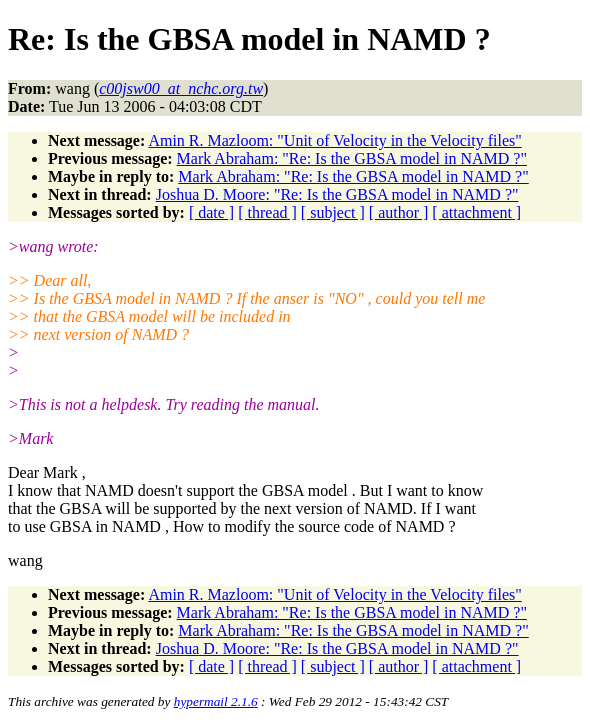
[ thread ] (267, 212)
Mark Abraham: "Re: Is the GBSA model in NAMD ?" (352, 158)
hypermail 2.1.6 (216, 701)
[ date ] (211, 212)
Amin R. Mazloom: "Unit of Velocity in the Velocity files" (334, 140)
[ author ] (399, 212)
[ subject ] (333, 212)
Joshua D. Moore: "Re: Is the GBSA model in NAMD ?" (337, 194)
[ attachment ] (476, 212)
